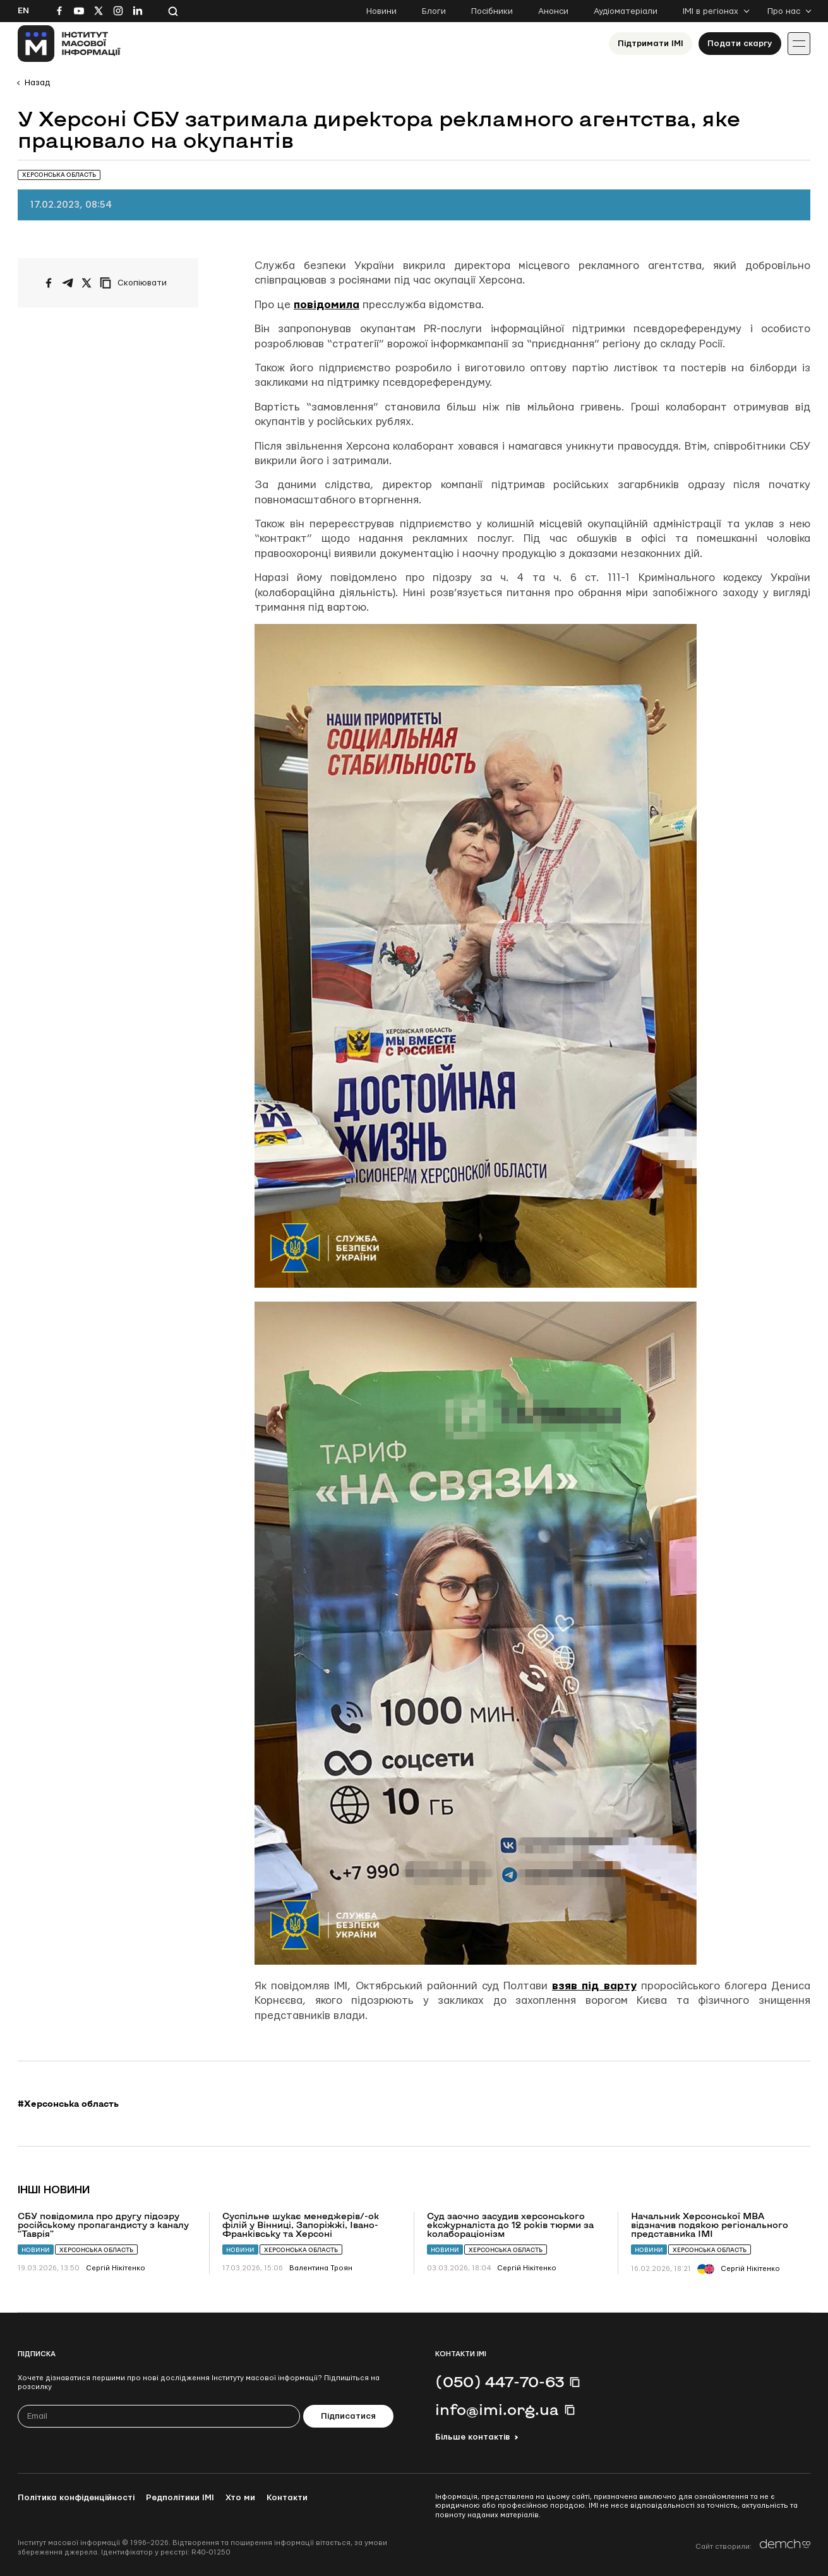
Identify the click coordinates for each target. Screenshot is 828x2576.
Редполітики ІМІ (180, 2497)
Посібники (492, 11)
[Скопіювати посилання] (136, 283)
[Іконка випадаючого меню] (799, 43)
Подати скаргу (739, 43)
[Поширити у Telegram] (67, 283)
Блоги (434, 11)
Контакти (287, 2497)
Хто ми (240, 2497)
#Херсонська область (68, 2103)
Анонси (553, 11)
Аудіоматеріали (625, 11)
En (23, 10)
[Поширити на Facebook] (48, 283)
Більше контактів (472, 2437)
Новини (381, 11)
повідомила (326, 304)
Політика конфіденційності (76, 2497)
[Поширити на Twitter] (86, 283)
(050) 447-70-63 (499, 2381)
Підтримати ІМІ (650, 43)
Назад (37, 82)
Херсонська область (96, 2249)
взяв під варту (594, 1985)
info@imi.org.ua (497, 2409)
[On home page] (69, 43)
